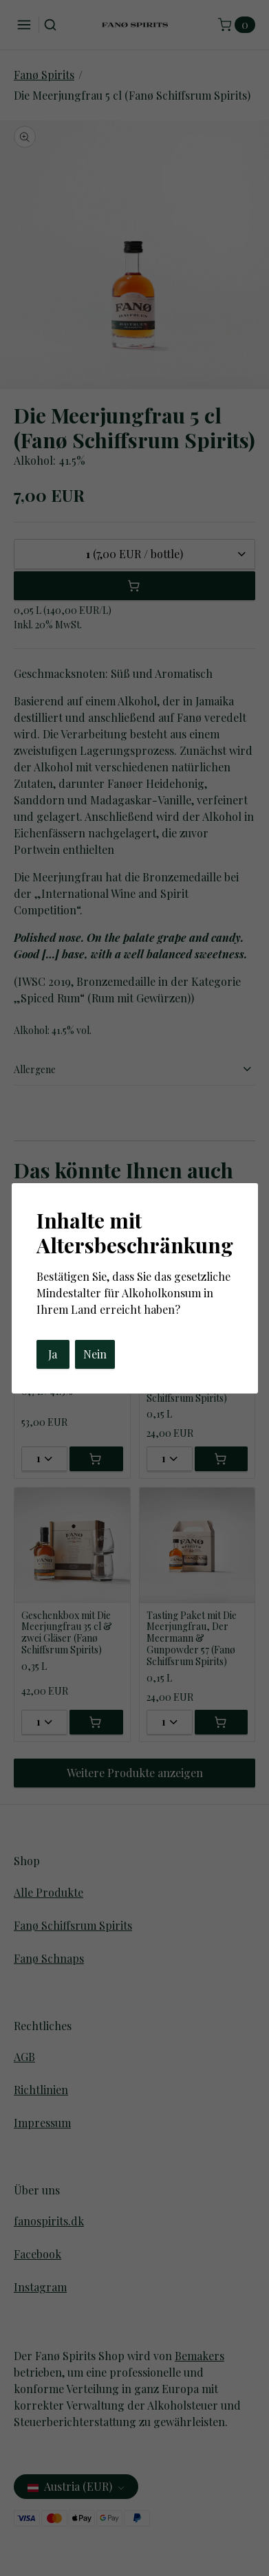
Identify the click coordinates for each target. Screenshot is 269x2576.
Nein (95, 1354)
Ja (52, 1354)
